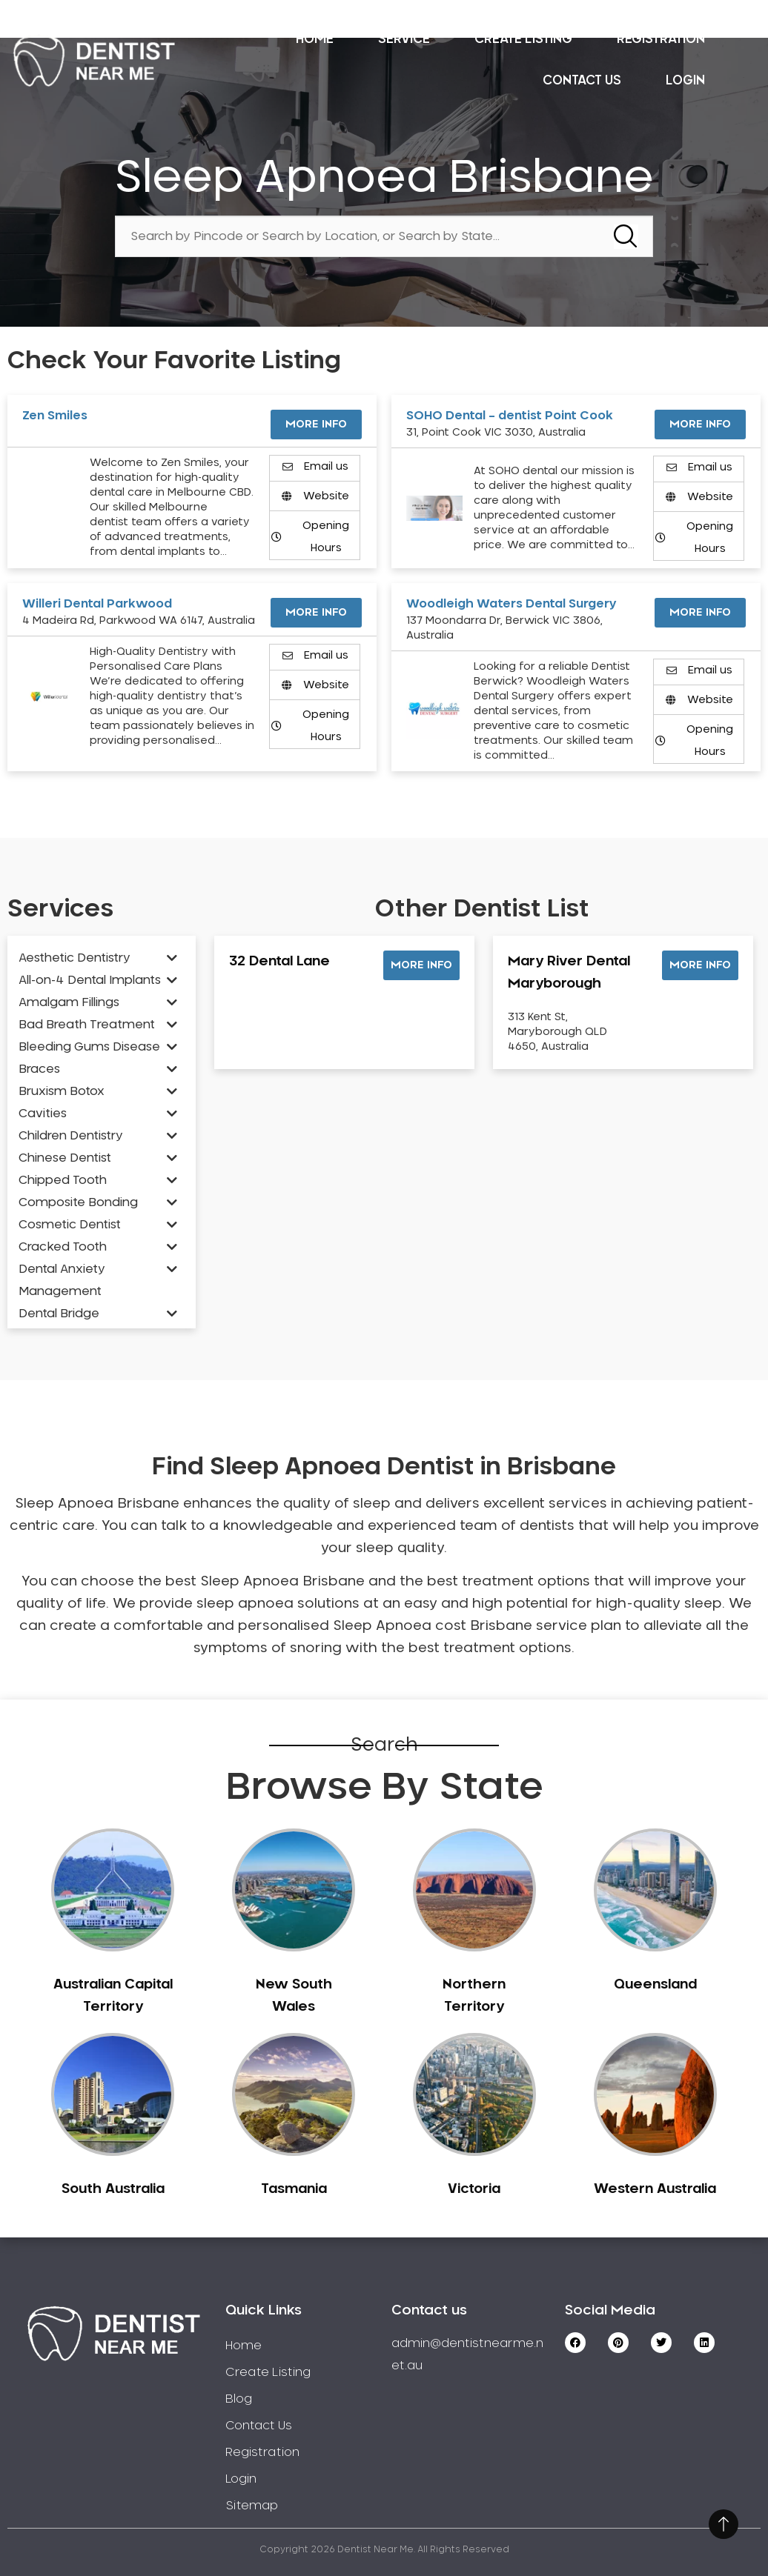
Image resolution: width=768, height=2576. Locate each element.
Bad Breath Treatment (87, 1025)
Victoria (474, 2189)
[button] (421, 965)
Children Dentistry (71, 1136)
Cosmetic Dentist (70, 1225)
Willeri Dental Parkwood (97, 604)
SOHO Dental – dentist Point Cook (509, 416)
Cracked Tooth (63, 1247)
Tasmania (294, 2189)
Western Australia (655, 2189)
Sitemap (251, 2506)
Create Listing (523, 39)
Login (685, 80)
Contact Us (582, 80)
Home (315, 39)
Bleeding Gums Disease (89, 1047)
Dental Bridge (59, 1313)
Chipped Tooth (63, 1180)
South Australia (113, 2189)
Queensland (655, 1984)
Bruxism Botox (62, 1091)
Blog (238, 2399)
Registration (661, 39)
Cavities (43, 1113)
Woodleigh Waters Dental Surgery (511, 604)
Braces (39, 1069)
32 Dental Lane (279, 961)
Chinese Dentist (65, 1158)
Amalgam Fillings (69, 1002)
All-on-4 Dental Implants (90, 980)
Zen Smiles (54, 416)
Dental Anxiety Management (62, 1280)
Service (404, 39)
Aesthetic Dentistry (74, 958)
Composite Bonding (78, 1202)
